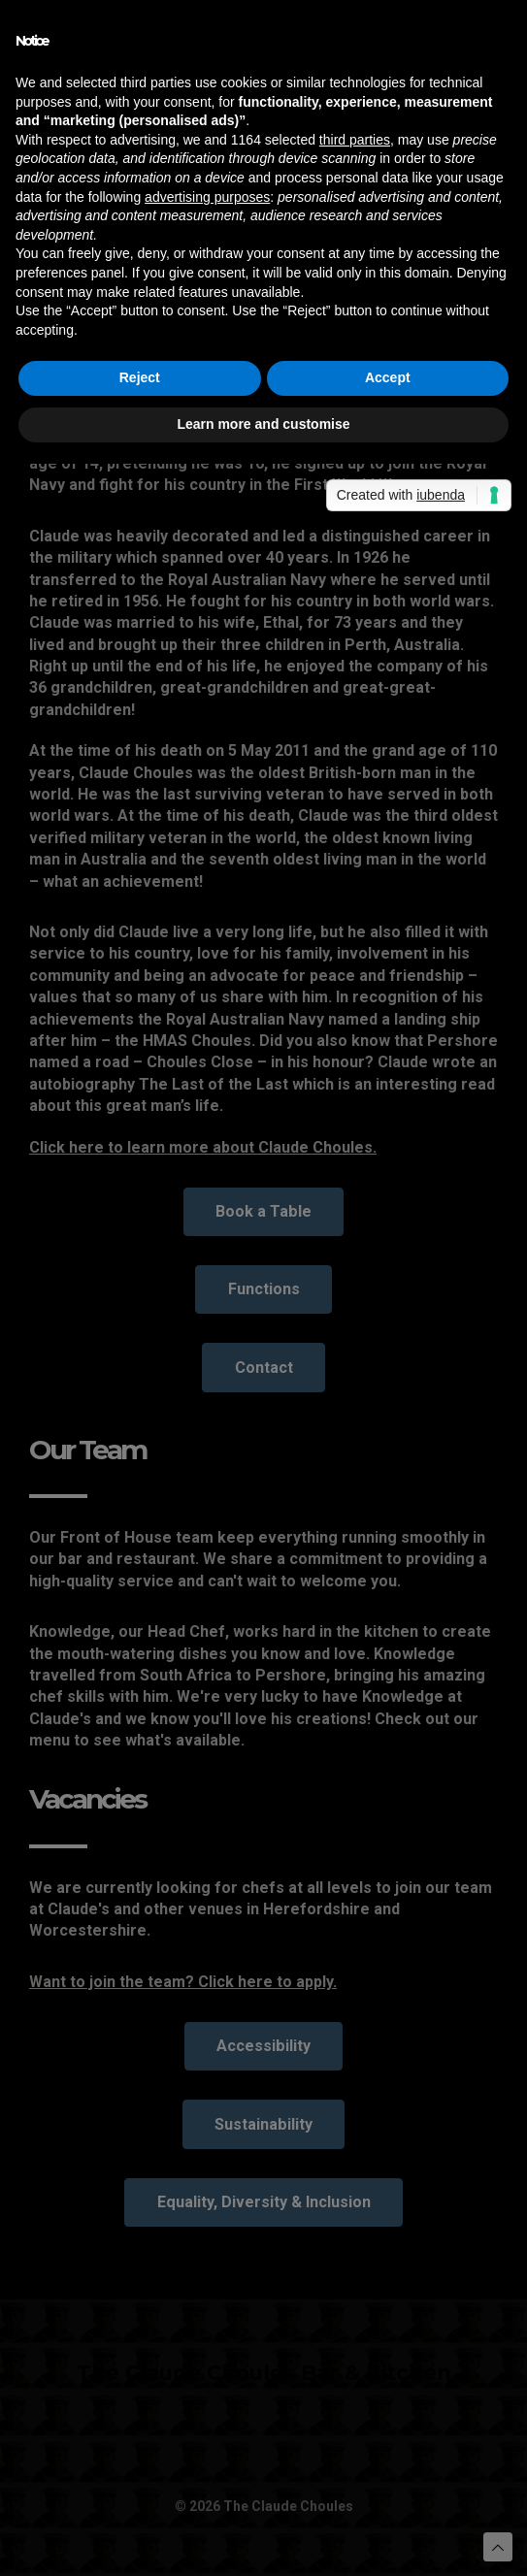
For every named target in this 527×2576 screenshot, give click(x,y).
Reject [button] (139, 377)
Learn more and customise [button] (263, 424)
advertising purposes (207, 197)
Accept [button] (388, 377)
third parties (354, 139)
